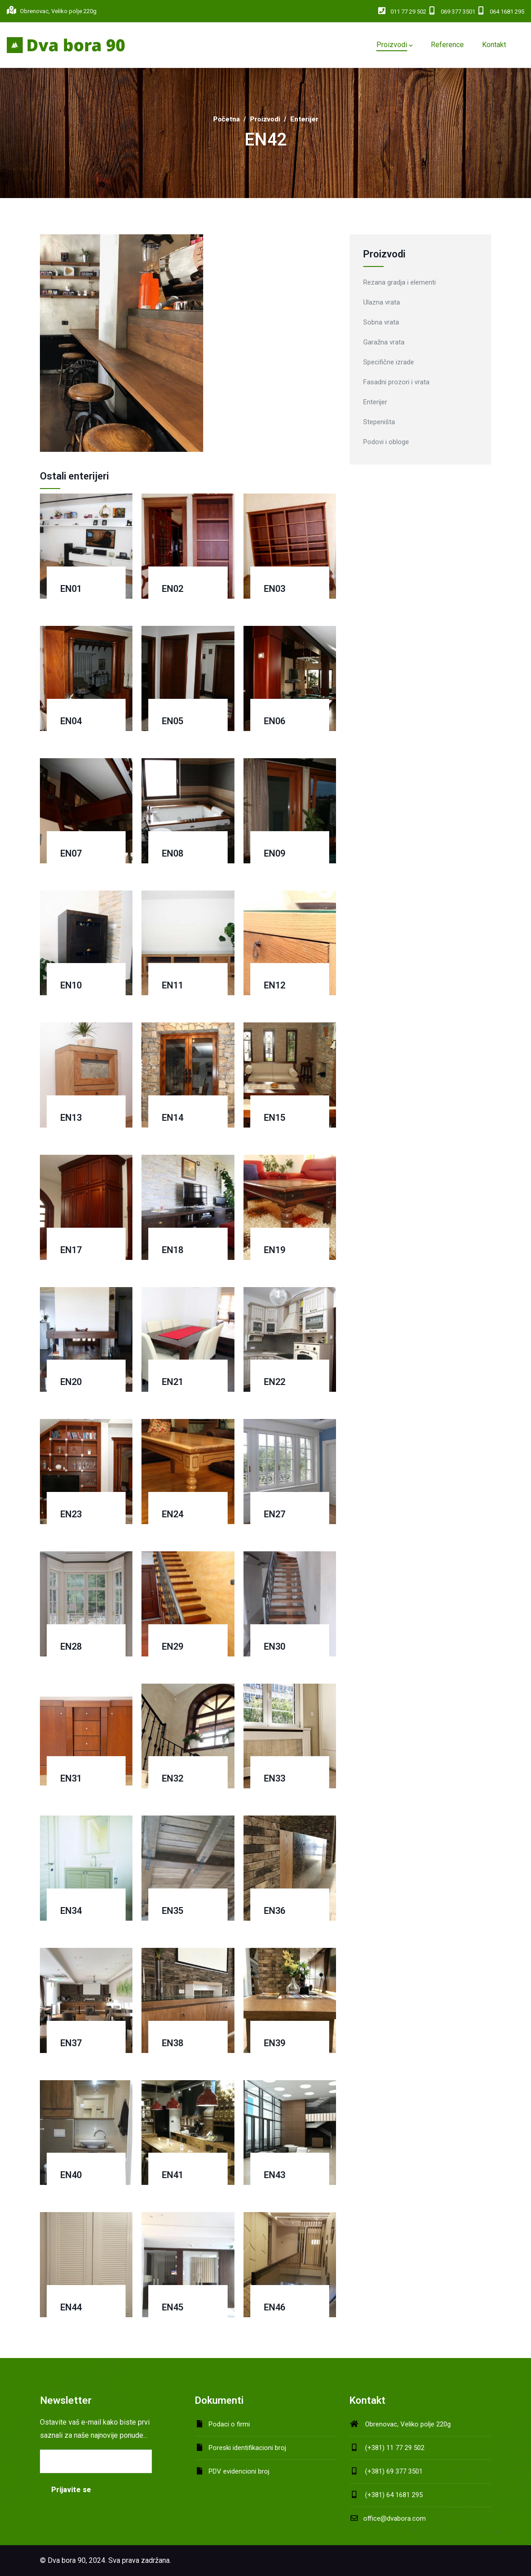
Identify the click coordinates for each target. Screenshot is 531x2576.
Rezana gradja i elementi (399, 282)
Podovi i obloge (386, 442)
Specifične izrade (388, 362)
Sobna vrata (381, 322)
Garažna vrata (383, 342)
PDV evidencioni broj (239, 2471)
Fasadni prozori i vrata (396, 382)
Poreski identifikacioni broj (247, 2448)
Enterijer (304, 119)
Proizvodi (265, 119)
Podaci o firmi (229, 2424)
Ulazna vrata (381, 302)
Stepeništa (379, 422)
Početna (226, 119)
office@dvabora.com (388, 2518)
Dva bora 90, (67, 2560)
